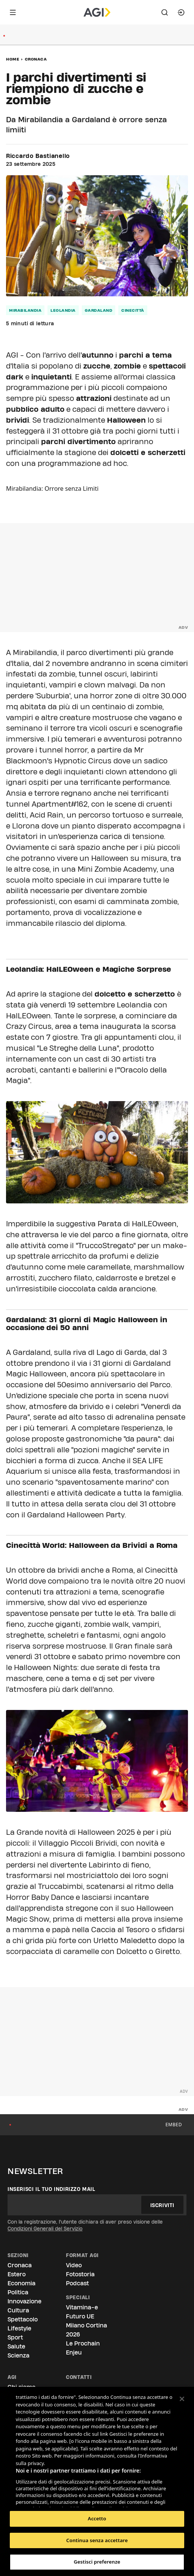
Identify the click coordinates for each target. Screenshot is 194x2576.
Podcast (77, 2283)
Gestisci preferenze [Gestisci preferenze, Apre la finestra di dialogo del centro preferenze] (97, 2561)
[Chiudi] (182, 2399)
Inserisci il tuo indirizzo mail (51, 2189)
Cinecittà (132, 310)
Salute (16, 2346)
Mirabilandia (25, 310)
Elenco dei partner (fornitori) (51, 2499)
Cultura (18, 2310)
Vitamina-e (82, 2307)
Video (74, 2265)
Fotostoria (80, 2274)
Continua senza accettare (97, 2540)
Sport (15, 2337)
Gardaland (99, 310)
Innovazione (24, 2301)
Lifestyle (19, 2328)
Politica (18, 2292)
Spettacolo (23, 2319)
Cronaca (36, 59)
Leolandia (63, 310)
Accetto (97, 2518)
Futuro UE (80, 2316)
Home (12, 59)
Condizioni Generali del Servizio (45, 2229)
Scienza (18, 2355)
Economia (21, 2283)
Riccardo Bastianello (38, 156)
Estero (17, 2274)
